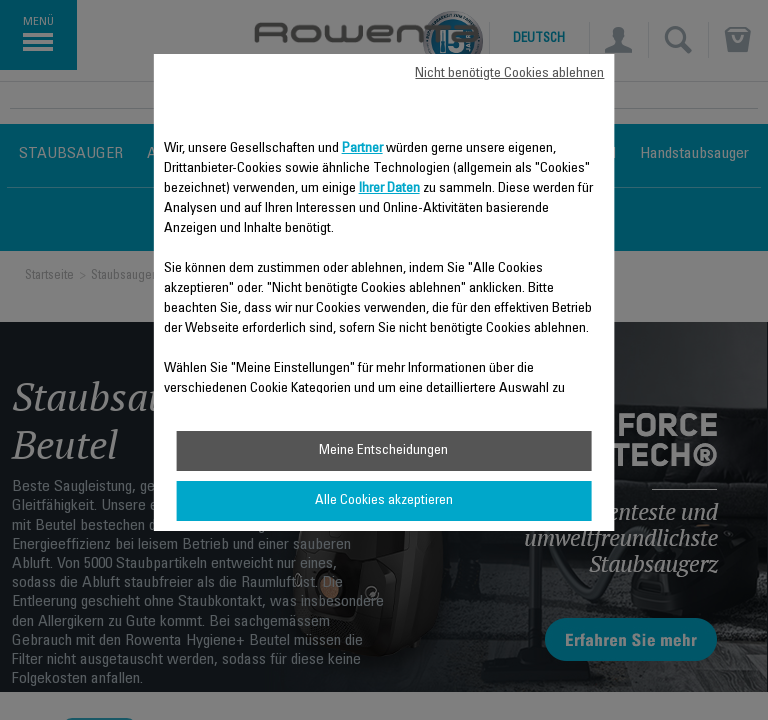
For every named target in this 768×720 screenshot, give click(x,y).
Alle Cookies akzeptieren (384, 501)
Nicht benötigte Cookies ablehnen (509, 74)
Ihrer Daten (389, 189)
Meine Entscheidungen (383, 451)
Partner (362, 149)
